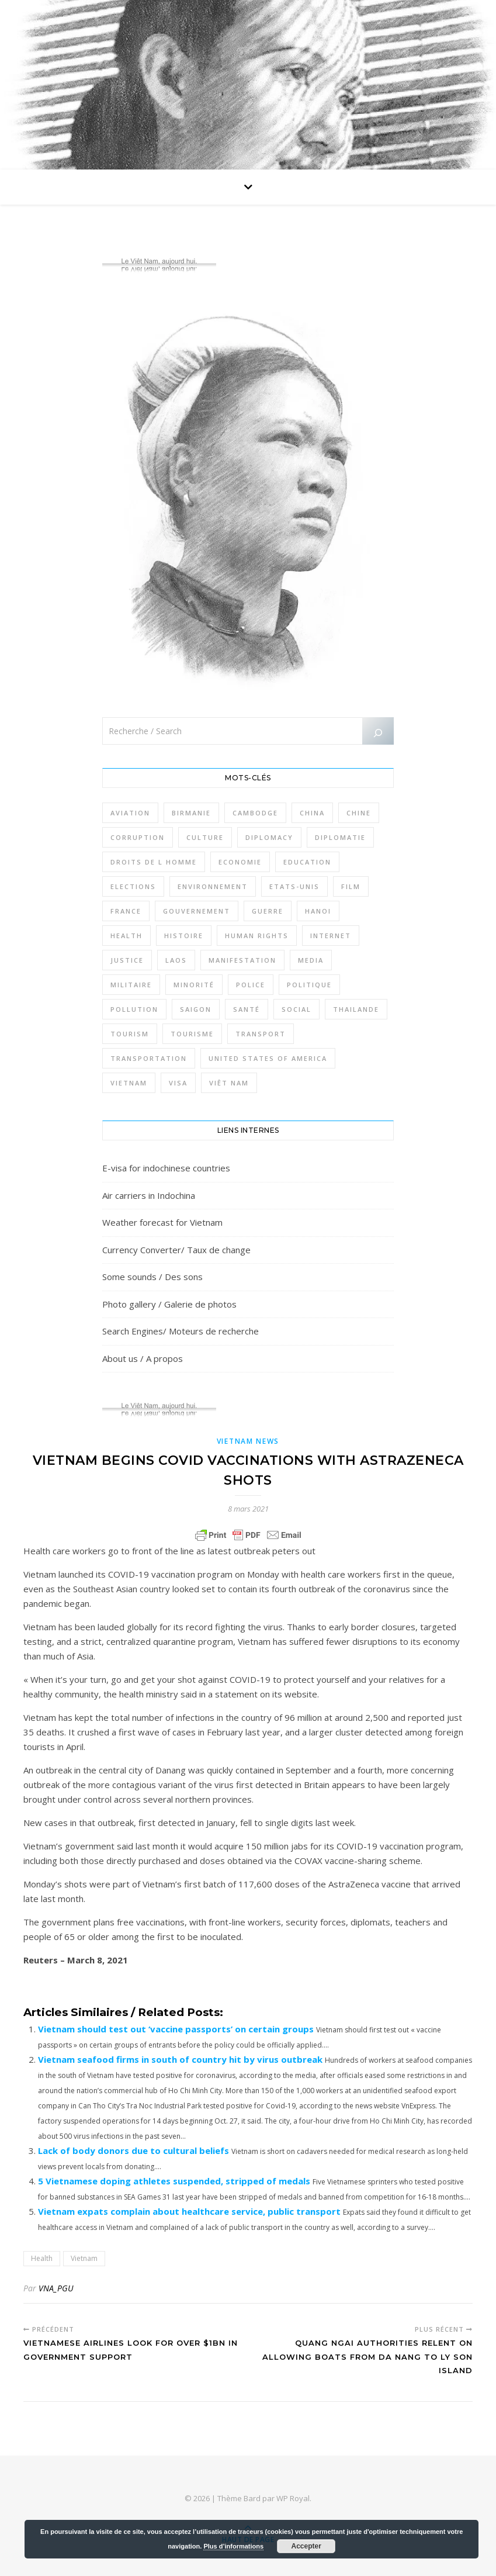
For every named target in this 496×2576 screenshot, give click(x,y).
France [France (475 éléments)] (125, 911)
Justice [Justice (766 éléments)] (127, 960)
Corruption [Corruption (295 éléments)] (137, 837)
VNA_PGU (56, 2288)
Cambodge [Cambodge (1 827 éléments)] (255, 812)
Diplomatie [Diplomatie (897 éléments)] (340, 837)
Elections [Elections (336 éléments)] (133, 886)
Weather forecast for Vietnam (162, 1222)
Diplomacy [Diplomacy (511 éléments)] (269, 837)
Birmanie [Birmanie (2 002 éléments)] (191, 812)
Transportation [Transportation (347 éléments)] (148, 1058)
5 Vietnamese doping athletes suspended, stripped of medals (174, 2181)
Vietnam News (248, 1441)
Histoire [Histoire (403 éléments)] (183, 935)
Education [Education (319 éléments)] (307, 861)
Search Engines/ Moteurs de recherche (180, 1331)
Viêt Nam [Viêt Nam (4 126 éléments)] (229, 1082)
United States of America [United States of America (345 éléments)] (268, 1058)
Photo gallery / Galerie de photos (169, 1304)
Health (42, 2258)
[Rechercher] (378, 733)
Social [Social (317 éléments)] (296, 1009)
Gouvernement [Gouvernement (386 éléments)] (196, 911)
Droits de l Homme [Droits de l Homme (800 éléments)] (153, 861)
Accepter (306, 2546)
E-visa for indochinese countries (166, 1168)
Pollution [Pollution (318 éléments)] (134, 1009)
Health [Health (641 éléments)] (126, 935)
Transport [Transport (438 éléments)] (260, 1033)
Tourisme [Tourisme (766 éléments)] (192, 1033)
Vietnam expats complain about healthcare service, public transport (189, 2211)
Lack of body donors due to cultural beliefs (133, 2150)
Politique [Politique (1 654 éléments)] (309, 984)
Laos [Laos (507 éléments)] (176, 960)
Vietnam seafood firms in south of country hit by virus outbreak (180, 2059)
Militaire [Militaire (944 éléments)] (131, 984)
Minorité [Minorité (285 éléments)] (194, 984)
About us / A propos (142, 1358)
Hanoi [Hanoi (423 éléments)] (318, 911)
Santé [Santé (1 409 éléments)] (246, 1009)
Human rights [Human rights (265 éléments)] (257, 935)
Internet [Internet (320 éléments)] (330, 935)
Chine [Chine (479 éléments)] (358, 812)
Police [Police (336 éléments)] (250, 984)
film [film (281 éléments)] (350, 886)
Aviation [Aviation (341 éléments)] (130, 812)
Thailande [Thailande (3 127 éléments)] (356, 1009)
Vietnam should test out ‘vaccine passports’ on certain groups (176, 2029)
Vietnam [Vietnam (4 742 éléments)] (128, 1082)
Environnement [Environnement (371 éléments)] (213, 886)
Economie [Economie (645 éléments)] (240, 861)
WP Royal (293, 2498)
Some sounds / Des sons (152, 1276)
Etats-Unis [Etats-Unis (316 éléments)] (294, 886)
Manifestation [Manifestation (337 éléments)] (242, 960)
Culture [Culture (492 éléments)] (205, 837)
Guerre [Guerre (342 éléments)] (267, 911)
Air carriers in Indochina (148, 1195)
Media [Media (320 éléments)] (311, 960)
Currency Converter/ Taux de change (176, 1250)
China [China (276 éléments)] (312, 812)
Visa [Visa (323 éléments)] (178, 1082)
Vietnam (84, 2258)
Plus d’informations (233, 2546)
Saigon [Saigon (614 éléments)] (195, 1009)
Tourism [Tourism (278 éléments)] (129, 1033)
